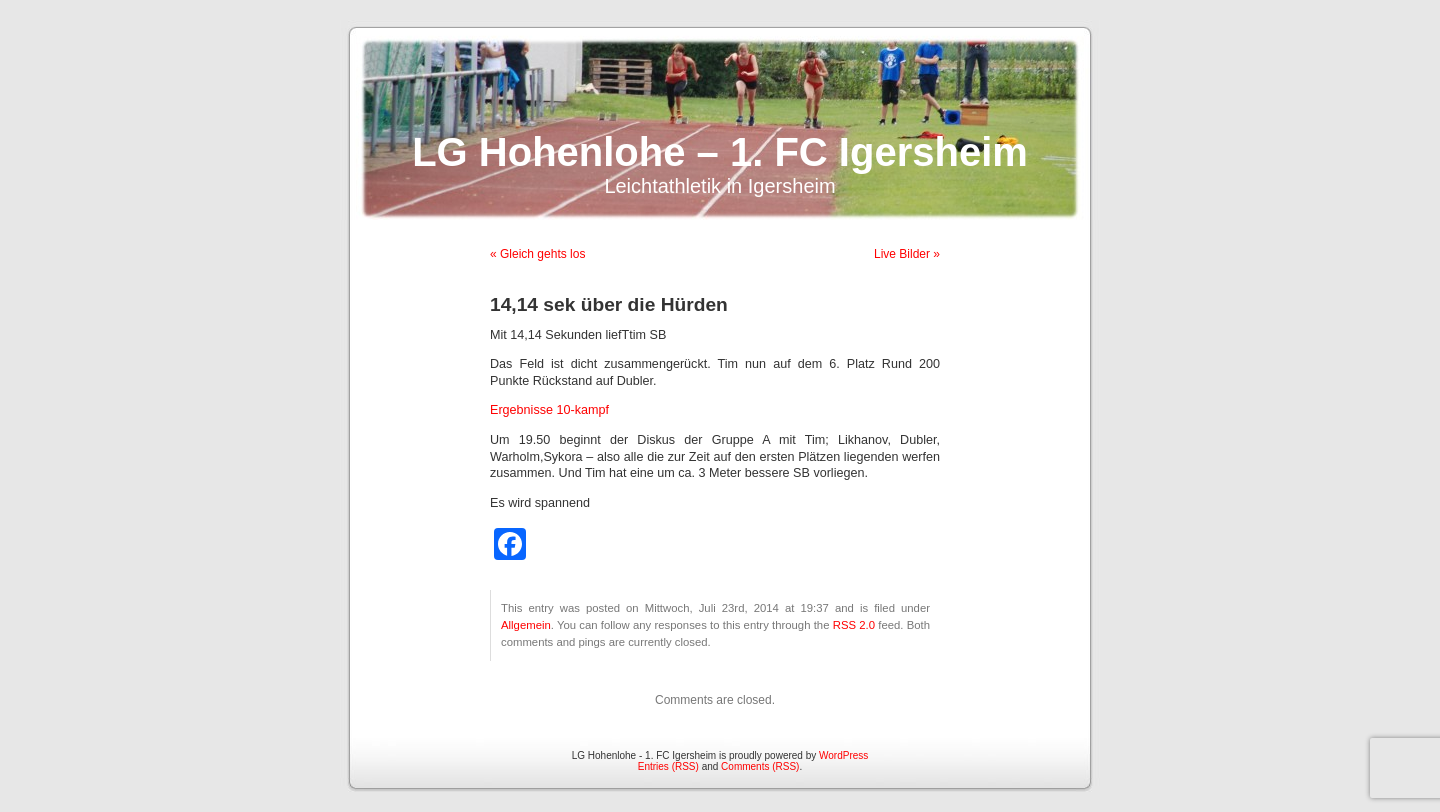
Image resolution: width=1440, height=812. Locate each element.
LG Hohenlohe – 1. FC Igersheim (720, 152)
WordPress (843, 755)
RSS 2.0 (854, 625)
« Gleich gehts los (537, 254)
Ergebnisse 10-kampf (549, 410)
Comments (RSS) (760, 766)
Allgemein (526, 625)
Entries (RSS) (668, 766)
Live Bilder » (907, 254)
